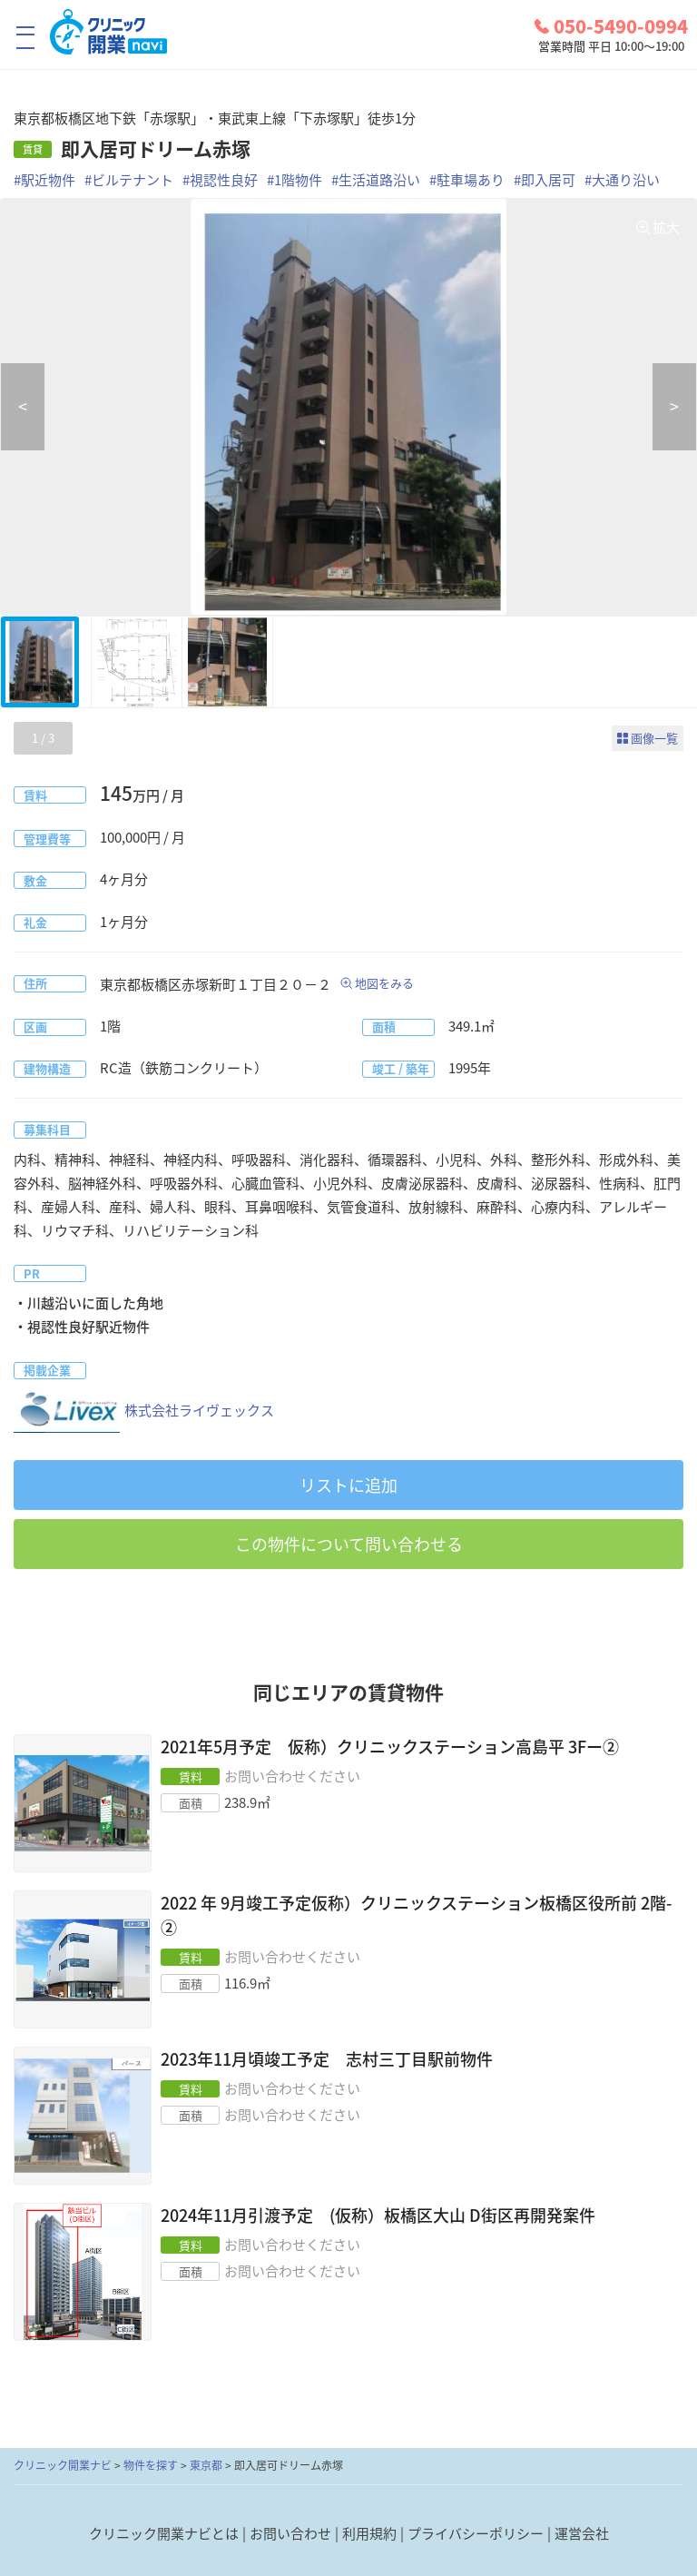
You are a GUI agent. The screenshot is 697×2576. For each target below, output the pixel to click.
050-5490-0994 (611, 26)
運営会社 (582, 2533)
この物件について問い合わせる (349, 1544)
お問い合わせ (290, 2533)
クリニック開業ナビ (63, 2465)
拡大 (666, 227)
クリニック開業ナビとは (164, 2533)
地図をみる (384, 983)
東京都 (206, 2465)
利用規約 (369, 2533)
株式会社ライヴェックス (144, 1411)
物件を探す (150, 2465)
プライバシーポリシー (475, 2533)
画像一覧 (654, 737)
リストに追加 (348, 1485)
